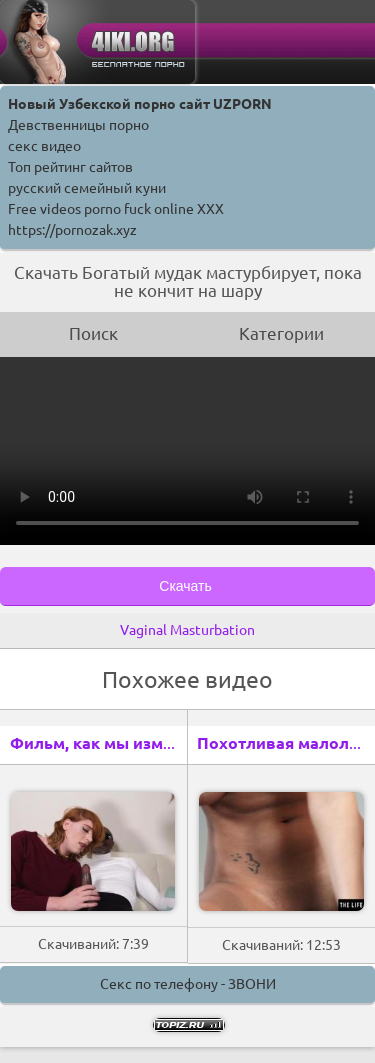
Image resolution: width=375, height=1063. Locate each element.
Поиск (93, 333)
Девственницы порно (78, 125)
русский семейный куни (87, 188)
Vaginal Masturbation (187, 630)
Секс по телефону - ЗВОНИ (188, 984)
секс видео (44, 146)
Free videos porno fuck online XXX (116, 209)
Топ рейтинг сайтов (70, 167)
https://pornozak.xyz (72, 230)
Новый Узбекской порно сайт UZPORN (140, 104)
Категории (281, 333)
